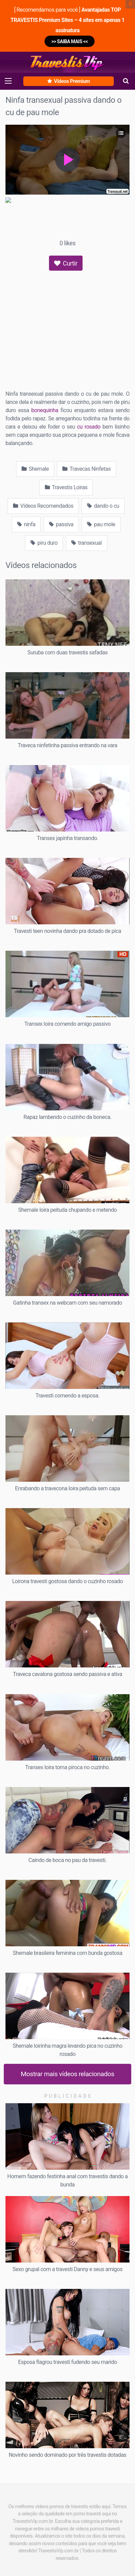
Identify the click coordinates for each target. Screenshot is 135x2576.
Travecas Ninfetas (86, 469)
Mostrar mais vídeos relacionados (67, 2074)
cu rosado (89, 426)
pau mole (101, 524)
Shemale (35, 469)
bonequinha (44, 410)
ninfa (26, 524)
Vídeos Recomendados (43, 506)
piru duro (44, 543)
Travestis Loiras (66, 487)
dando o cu (103, 506)
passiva (61, 524)
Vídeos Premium (68, 81)
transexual (86, 543)
